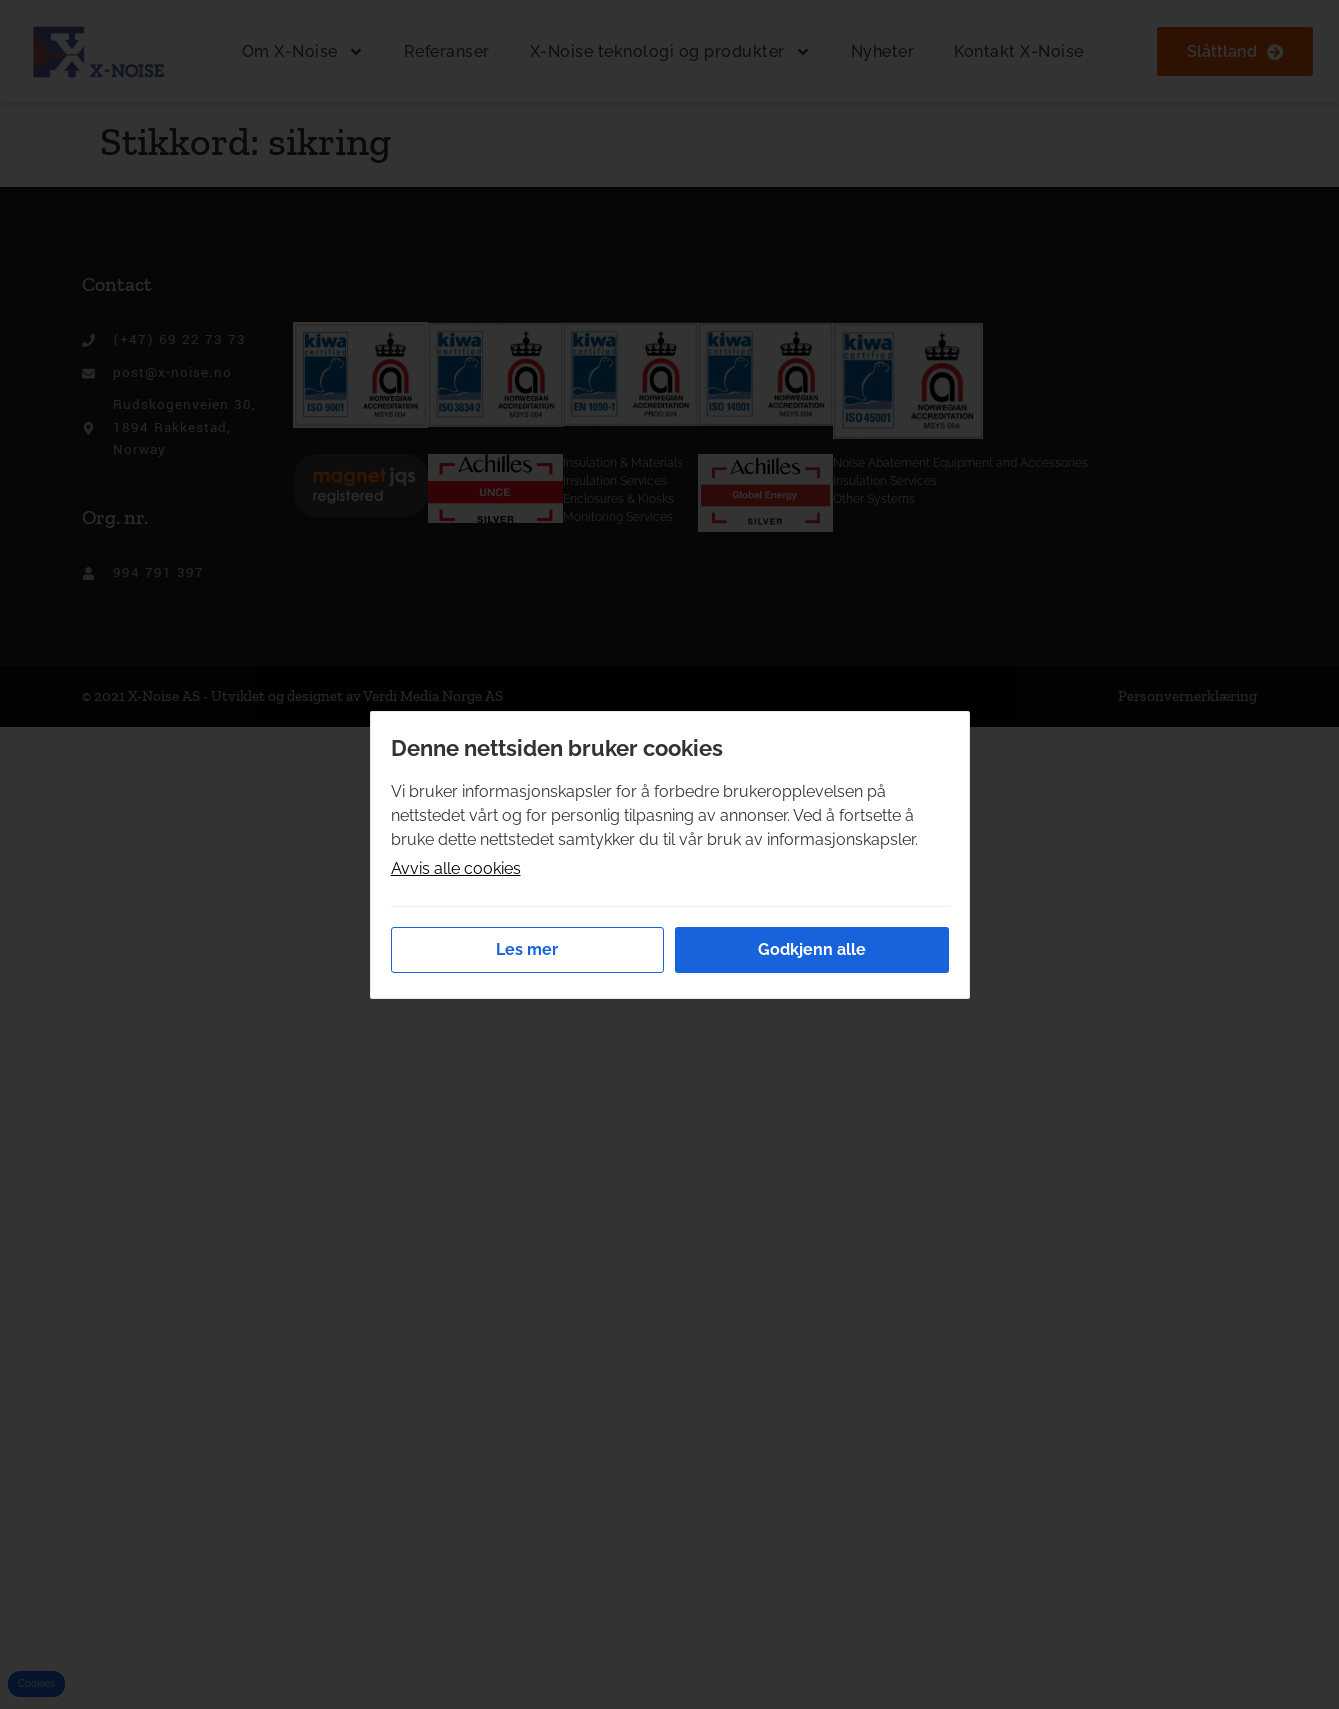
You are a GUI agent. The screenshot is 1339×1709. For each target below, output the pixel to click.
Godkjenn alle (812, 949)
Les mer (527, 949)
